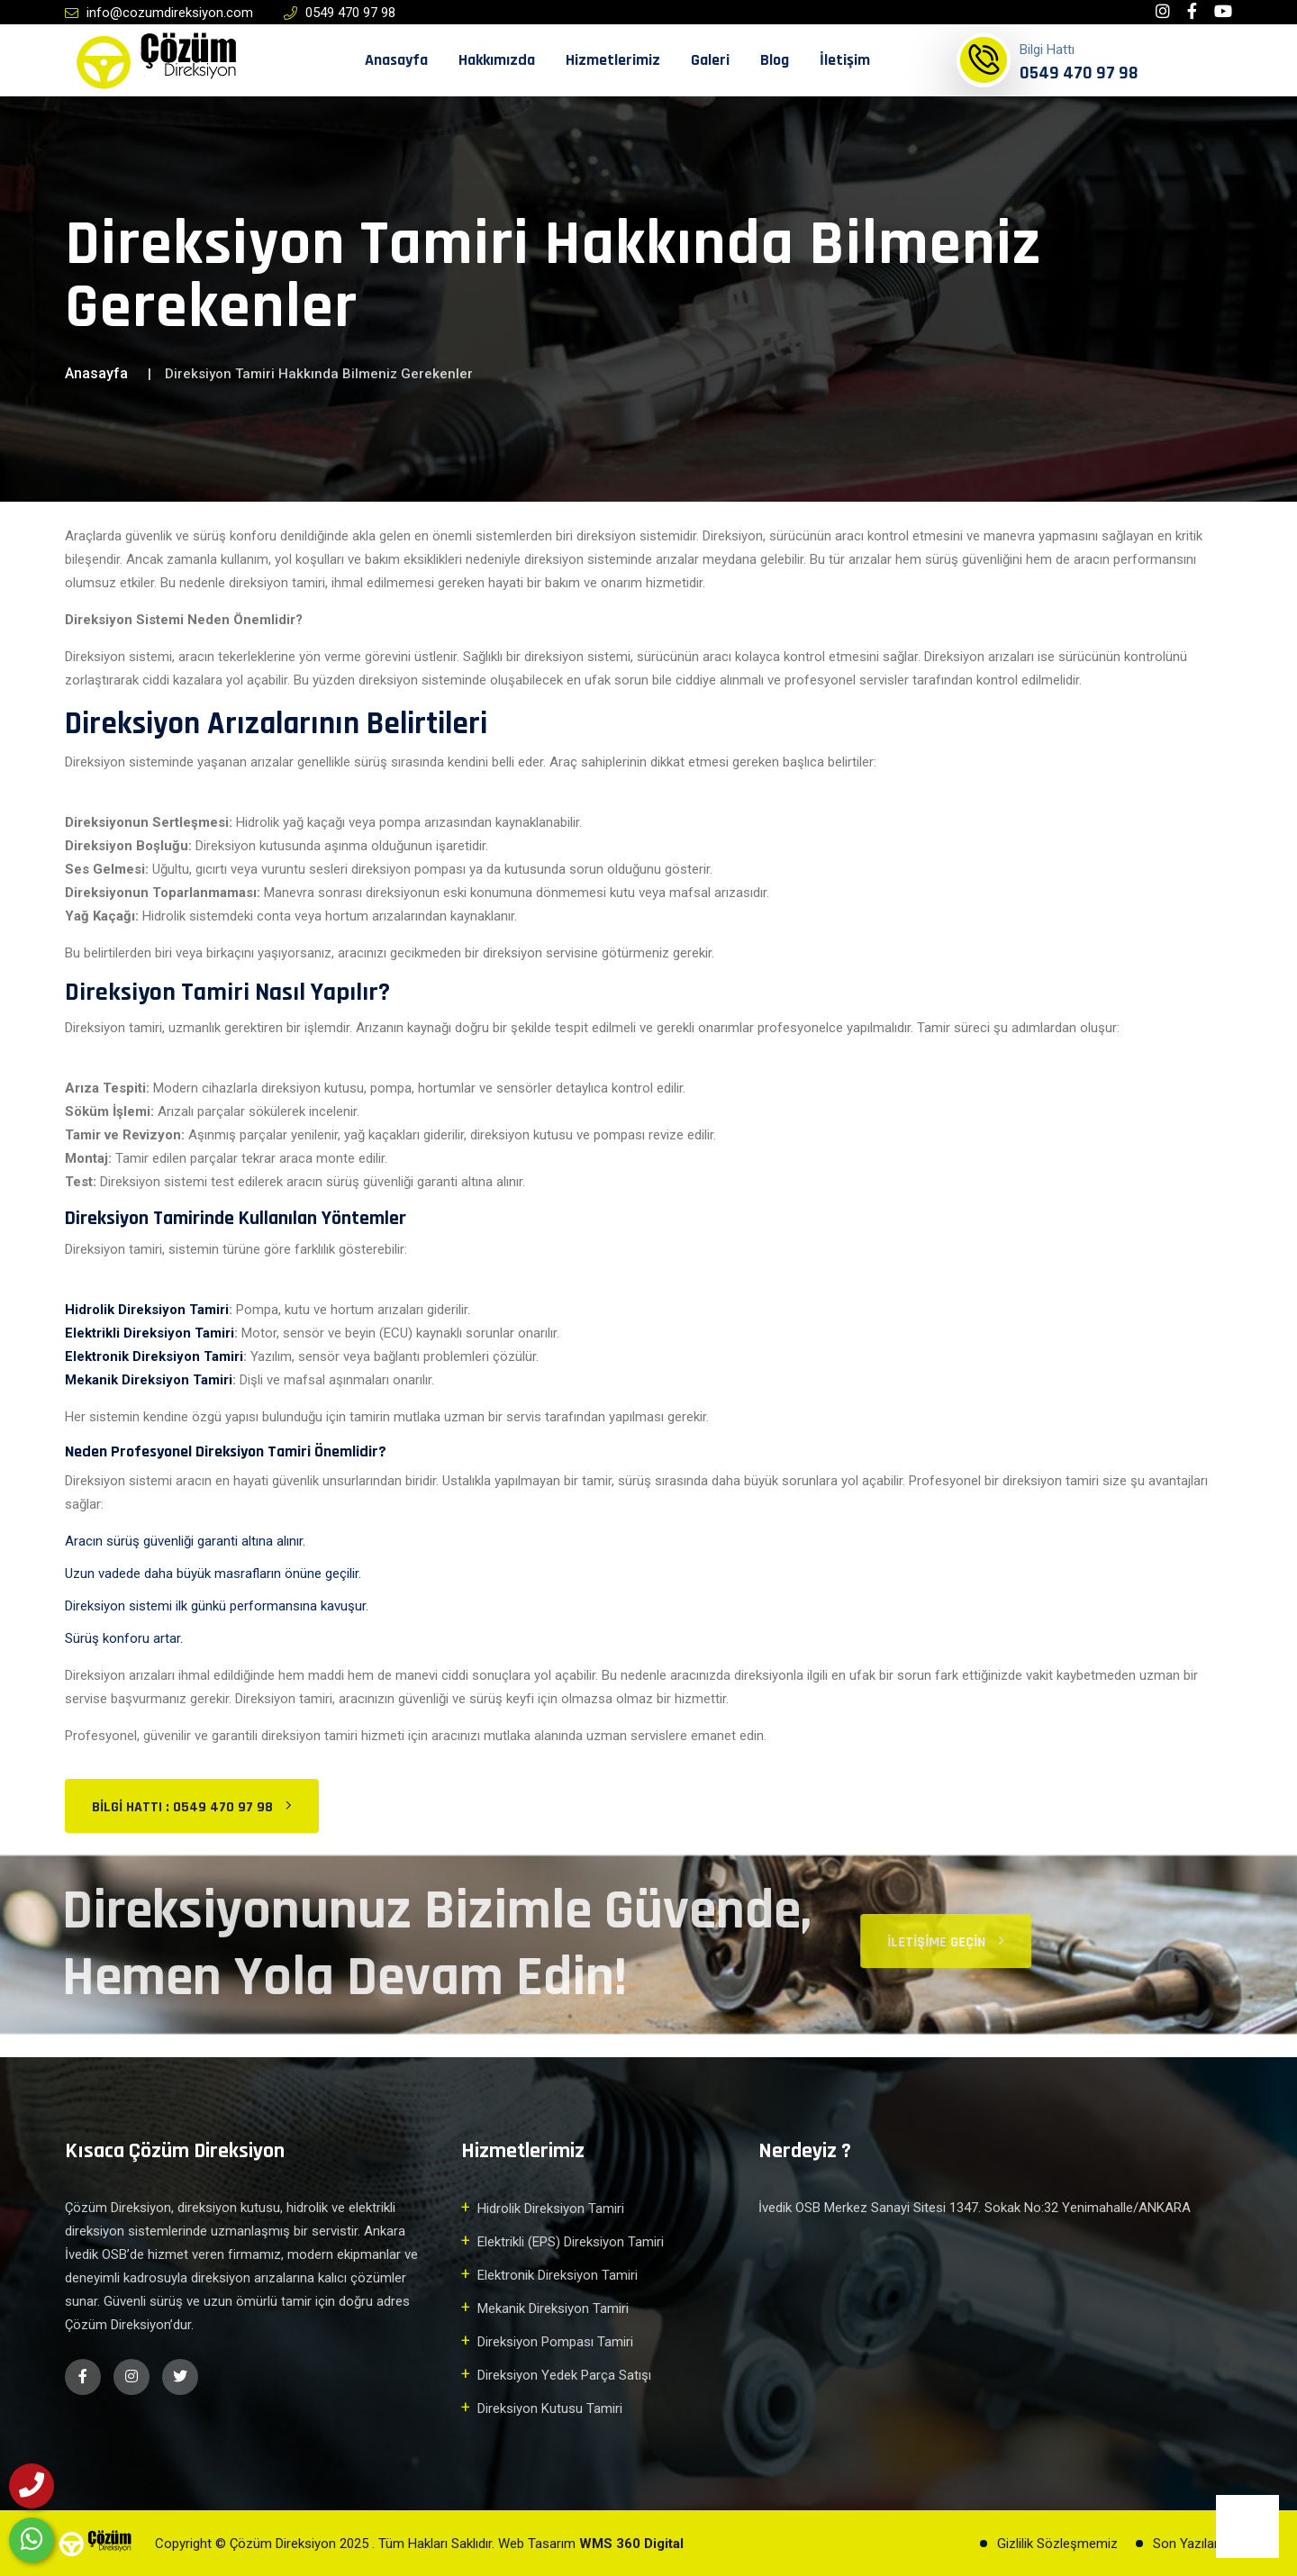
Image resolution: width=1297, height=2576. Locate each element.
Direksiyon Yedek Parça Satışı (564, 2375)
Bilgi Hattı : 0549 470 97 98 (192, 1807)
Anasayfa (396, 60)
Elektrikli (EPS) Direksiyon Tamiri (570, 2242)
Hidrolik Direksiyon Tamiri (147, 1310)
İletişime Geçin (957, 1942)
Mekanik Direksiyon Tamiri (148, 1380)
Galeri (710, 60)
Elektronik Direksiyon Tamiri (154, 1356)
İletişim (845, 60)
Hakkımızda (496, 60)
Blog (774, 60)
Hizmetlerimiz (613, 60)
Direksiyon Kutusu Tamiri (549, 2408)
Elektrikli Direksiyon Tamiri (149, 1333)
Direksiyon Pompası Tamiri (555, 2342)
